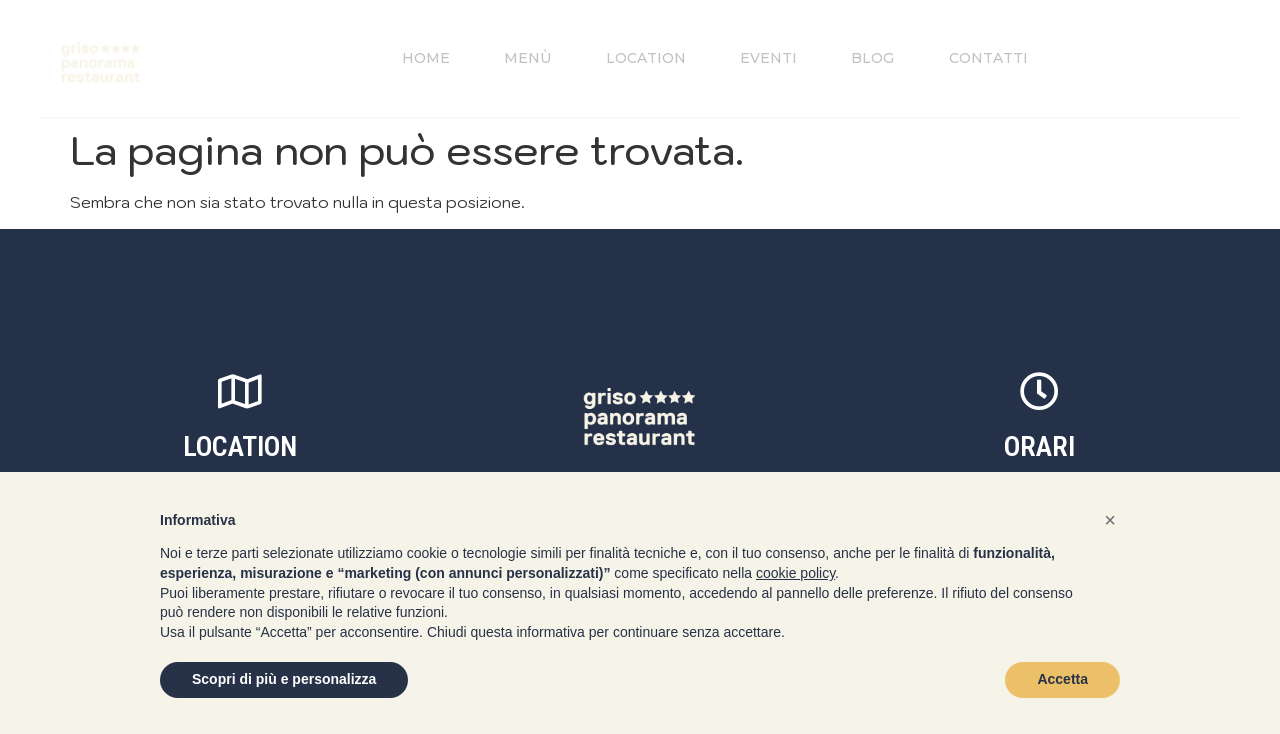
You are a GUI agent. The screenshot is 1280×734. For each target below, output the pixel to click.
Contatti (999, 58)
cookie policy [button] (795, 573)
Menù (516, 58)
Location (640, 58)
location (240, 447)
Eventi (768, 58)
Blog (878, 58)
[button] (1110, 520)
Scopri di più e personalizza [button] (284, 679)
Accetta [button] (1062, 679)
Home (409, 58)
